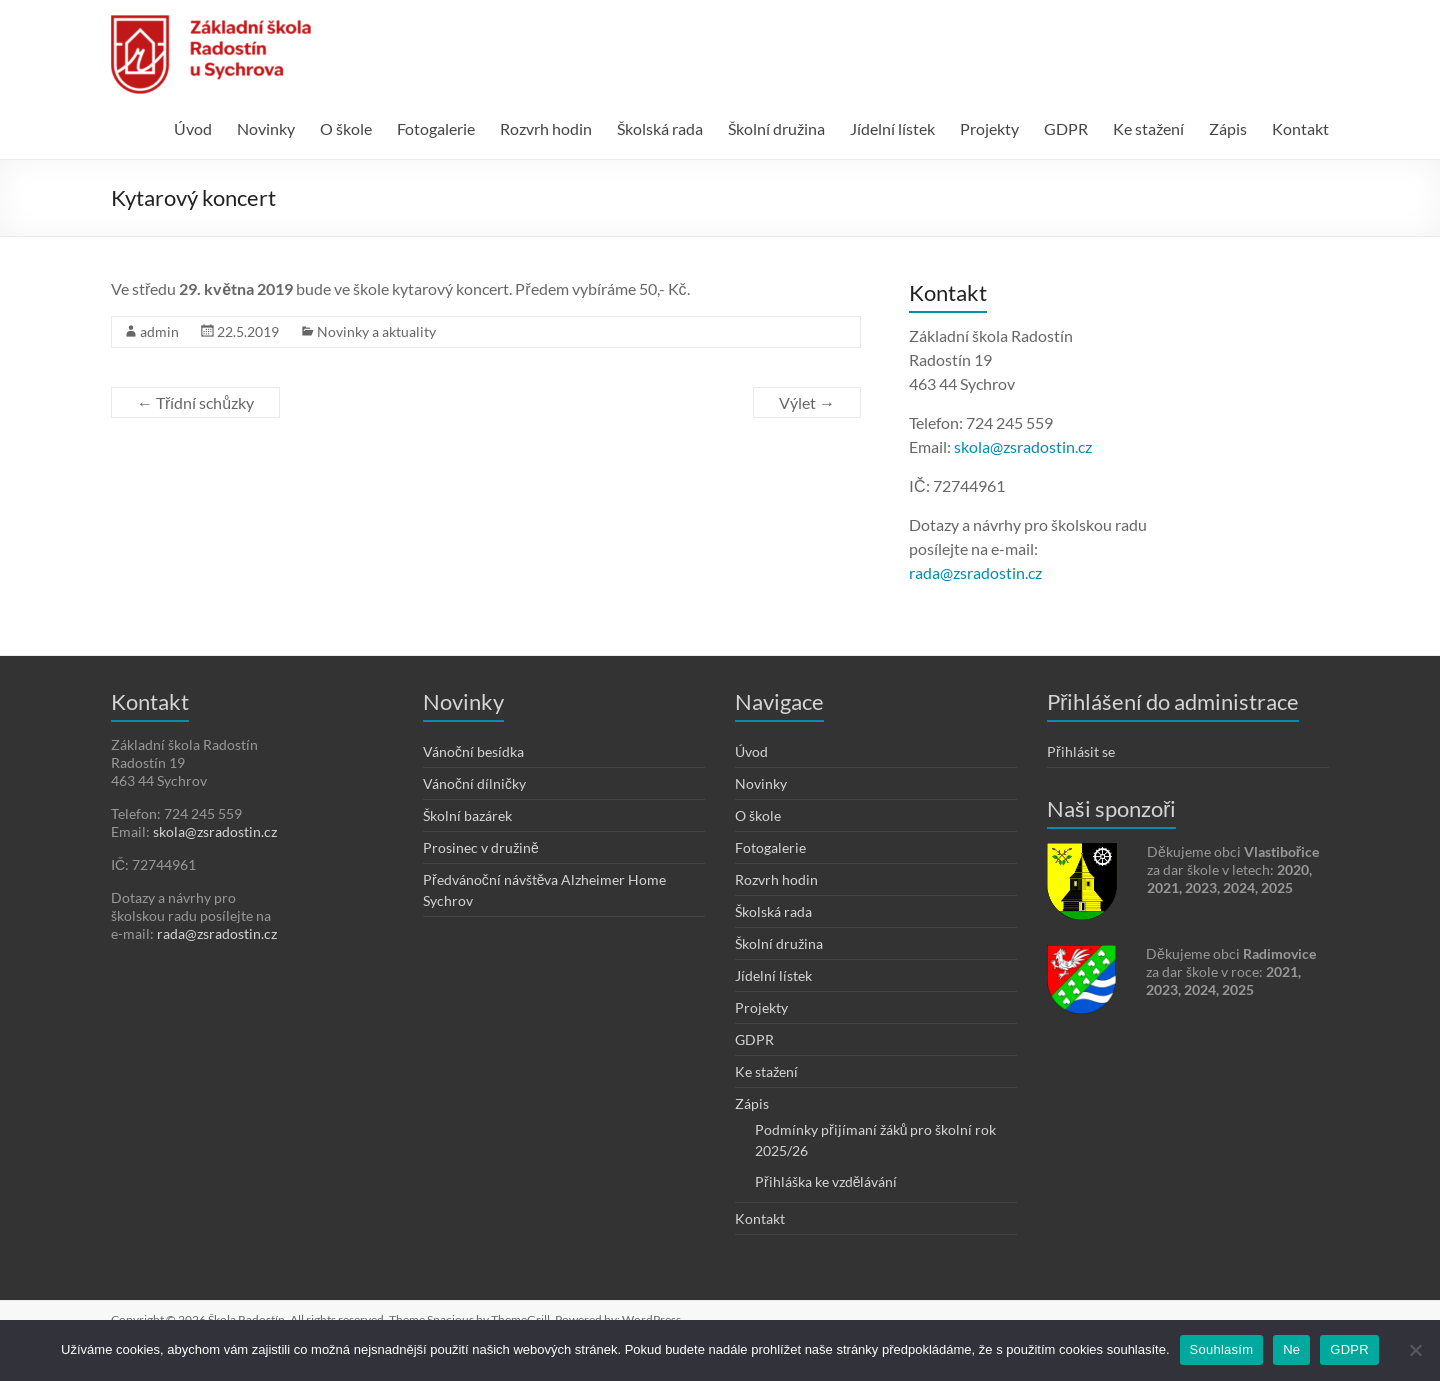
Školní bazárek (467, 815)
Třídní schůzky (195, 402)
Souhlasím (1222, 1349)
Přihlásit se (1081, 751)
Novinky (266, 128)
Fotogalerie (436, 128)
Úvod (193, 128)
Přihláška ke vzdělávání (826, 1181)
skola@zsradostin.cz (1023, 446)
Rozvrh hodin (546, 128)
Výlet (807, 402)
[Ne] (1415, 1350)
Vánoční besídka (473, 751)
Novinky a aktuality (376, 331)
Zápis (1228, 128)
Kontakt (1300, 128)
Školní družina (776, 128)
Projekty (989, 128)
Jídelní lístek (892, 128)
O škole (346, 128)
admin (159, 331)
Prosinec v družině (481, 847)
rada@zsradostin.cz (975, 572)
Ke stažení (1148, 128)
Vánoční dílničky (474, 783)
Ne (1291, 1349)
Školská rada (660, 128)
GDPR (1066, 128)
